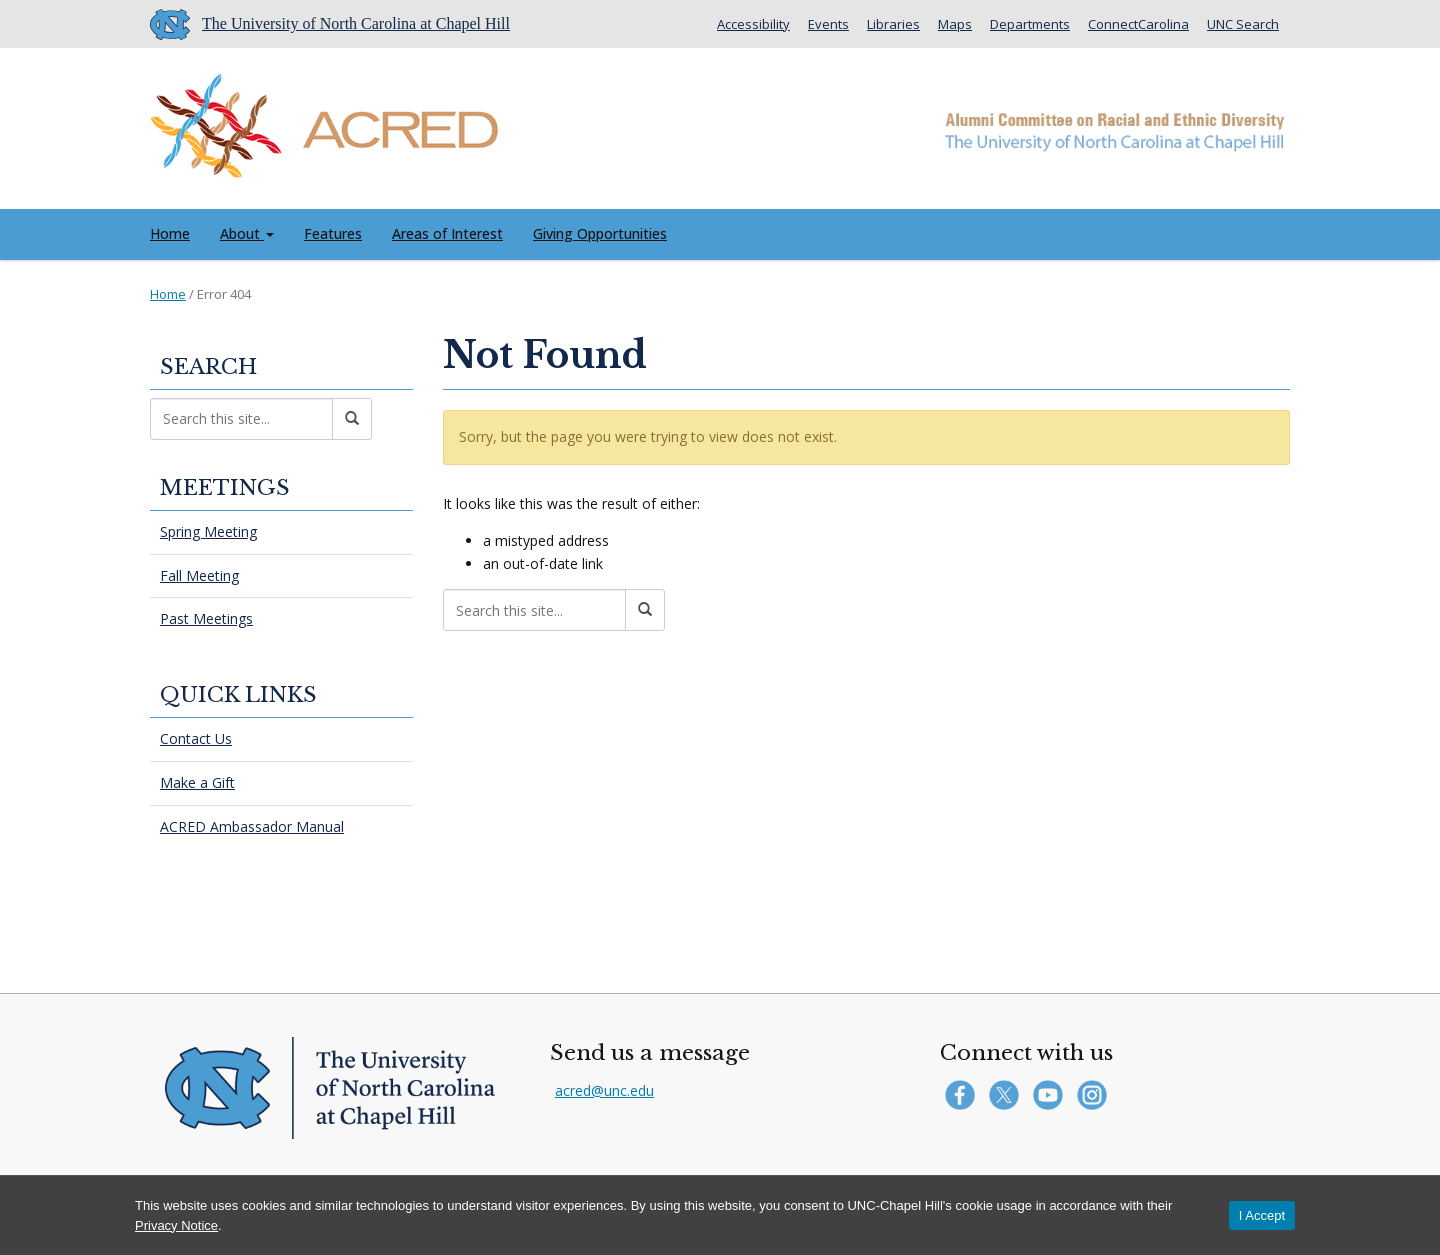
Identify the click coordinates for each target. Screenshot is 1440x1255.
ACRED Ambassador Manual (252, 826)
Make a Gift (197, 782)
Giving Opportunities (600, 233)
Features (333, 233)
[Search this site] (534, 610)
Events (828, 24)
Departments (1030, 24)
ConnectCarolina (1138, 24)
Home (170, 233)
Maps (955, 24)
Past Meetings (206, 618)
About (247, 233)
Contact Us (196, 738)
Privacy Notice (176, 1225)
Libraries (893, 24)
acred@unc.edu (604, 1090)
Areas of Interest (447, 233)
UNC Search (1243, 24)
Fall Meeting (199, 575)
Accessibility (753, 24)
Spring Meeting (208, 531)
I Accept (1262, 1215)
